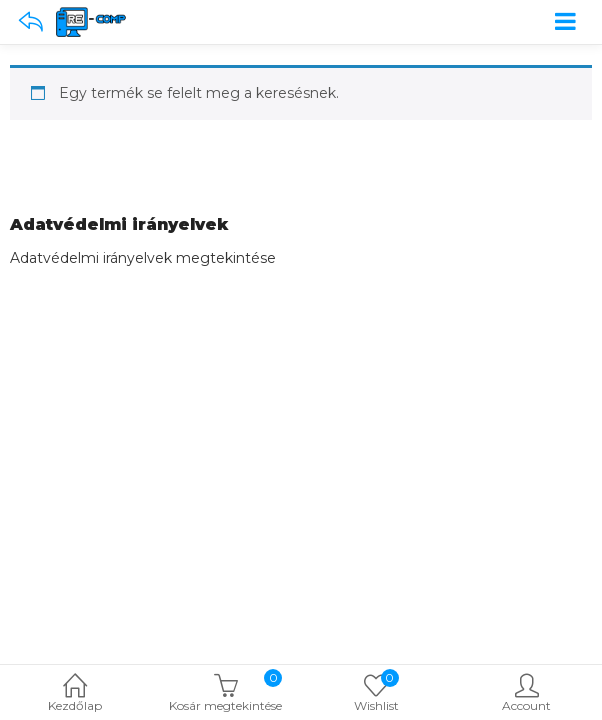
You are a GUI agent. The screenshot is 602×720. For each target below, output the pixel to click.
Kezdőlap (75, 694)
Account (527, 694)
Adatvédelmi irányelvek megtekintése (143, 258)
